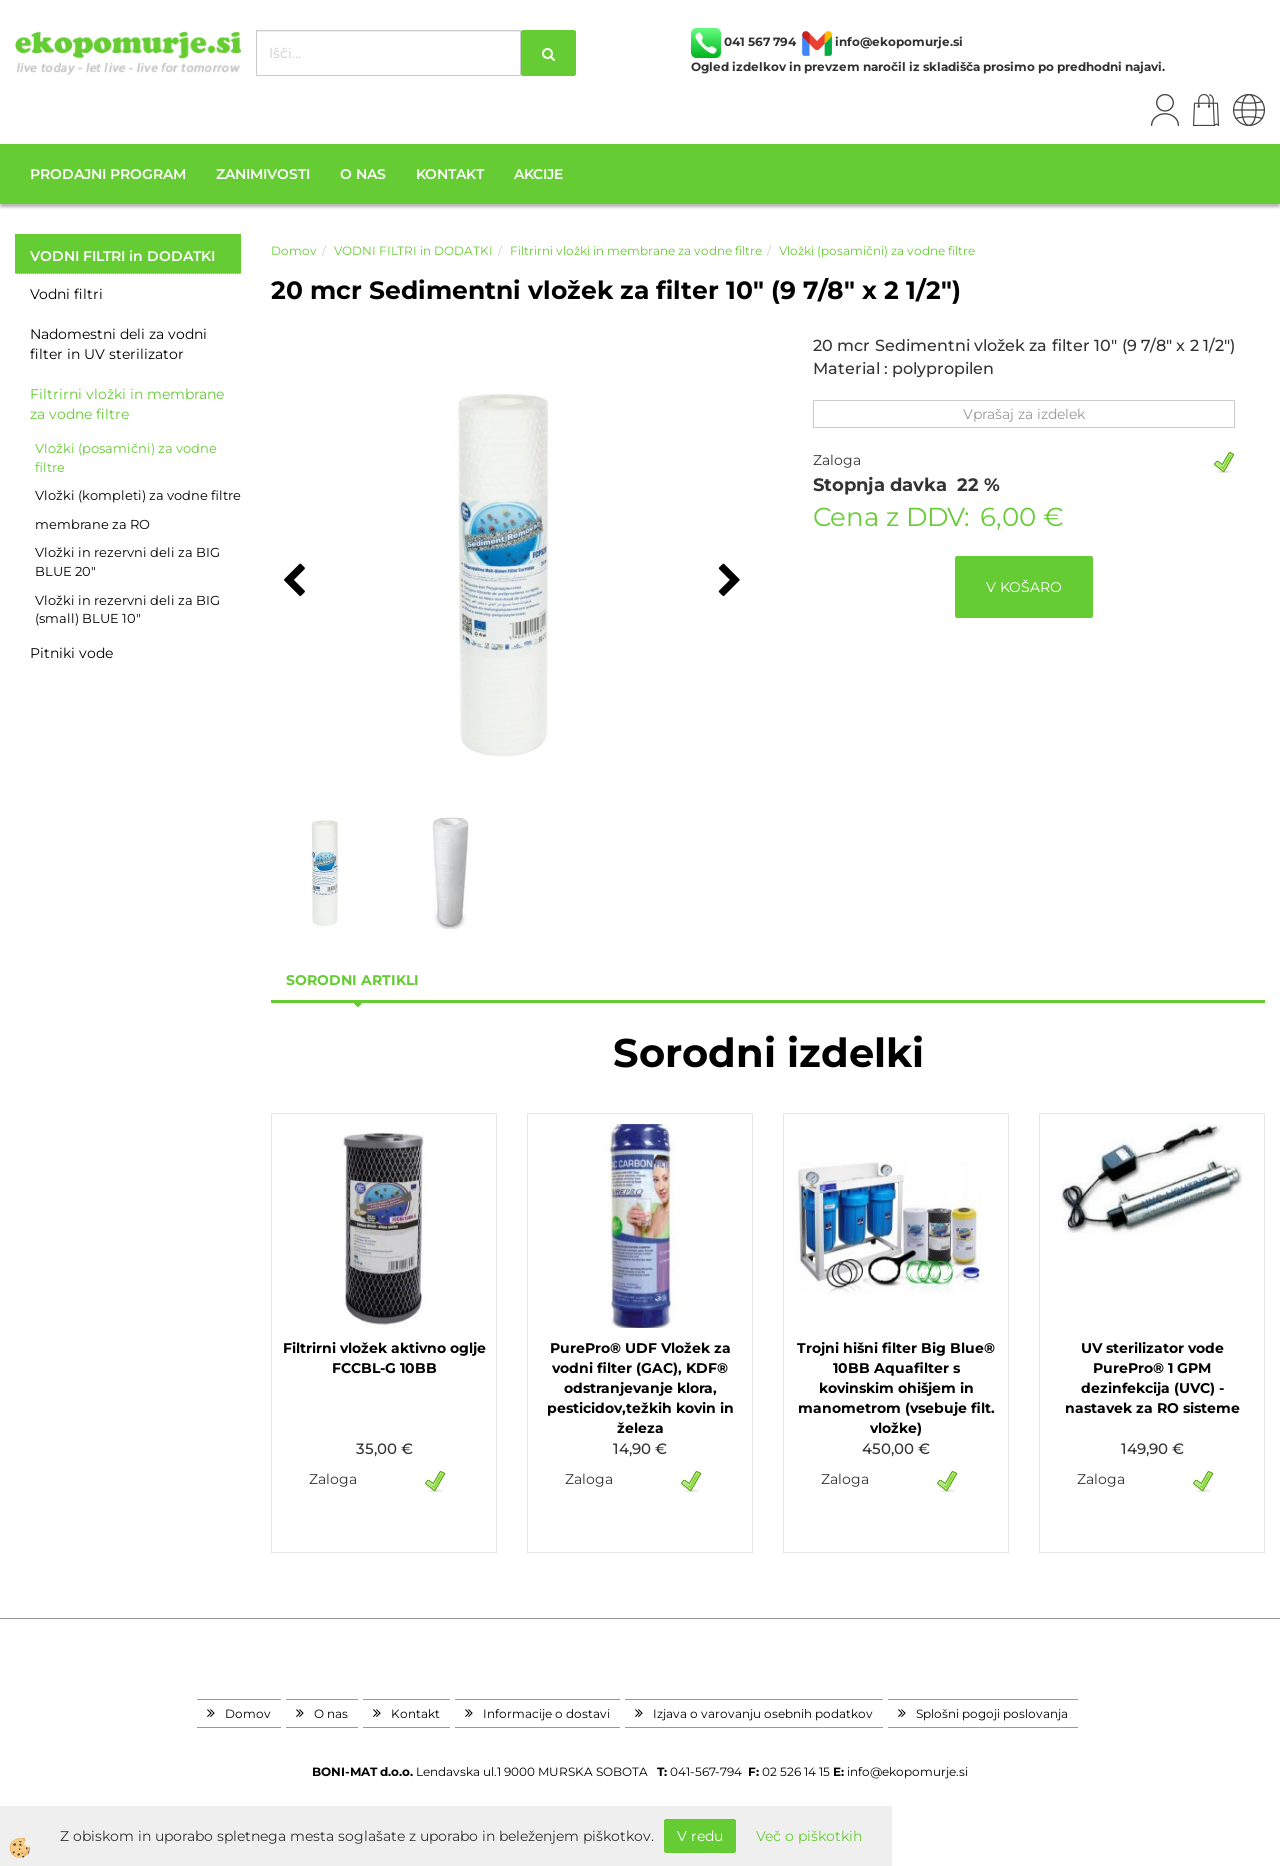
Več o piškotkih (809, 1836)
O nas (363, 174)
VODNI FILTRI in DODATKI (413, 250)
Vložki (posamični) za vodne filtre (126, 457)
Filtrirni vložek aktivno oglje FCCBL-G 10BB (384, 1358)
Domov (294, 250)
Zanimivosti (263, 174)
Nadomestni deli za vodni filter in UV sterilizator (118, 344)
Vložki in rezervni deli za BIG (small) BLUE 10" (127, 609)
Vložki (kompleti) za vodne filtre (138, 495)
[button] (727, 582)
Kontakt (450, 174)
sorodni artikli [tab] (352, 980)
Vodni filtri (66, 294)
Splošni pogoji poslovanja (992, 1713)
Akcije (538, 174)
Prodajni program (108, 174)
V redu (700, 1836)
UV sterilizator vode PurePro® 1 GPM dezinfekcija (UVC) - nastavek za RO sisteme (1152, 1378)
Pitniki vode (71, 653)
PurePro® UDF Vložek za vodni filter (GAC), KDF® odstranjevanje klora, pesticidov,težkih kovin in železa (640, 1388)
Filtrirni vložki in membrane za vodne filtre (127, 404)
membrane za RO (92, 524)
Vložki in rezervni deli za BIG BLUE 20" (127, 561)
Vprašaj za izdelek (1024, 414)
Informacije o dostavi (546, 1713)
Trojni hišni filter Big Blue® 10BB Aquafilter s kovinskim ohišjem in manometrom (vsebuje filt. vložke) (896, 1388)
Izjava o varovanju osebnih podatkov (763, 1713)
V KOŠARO (1024, 587)
